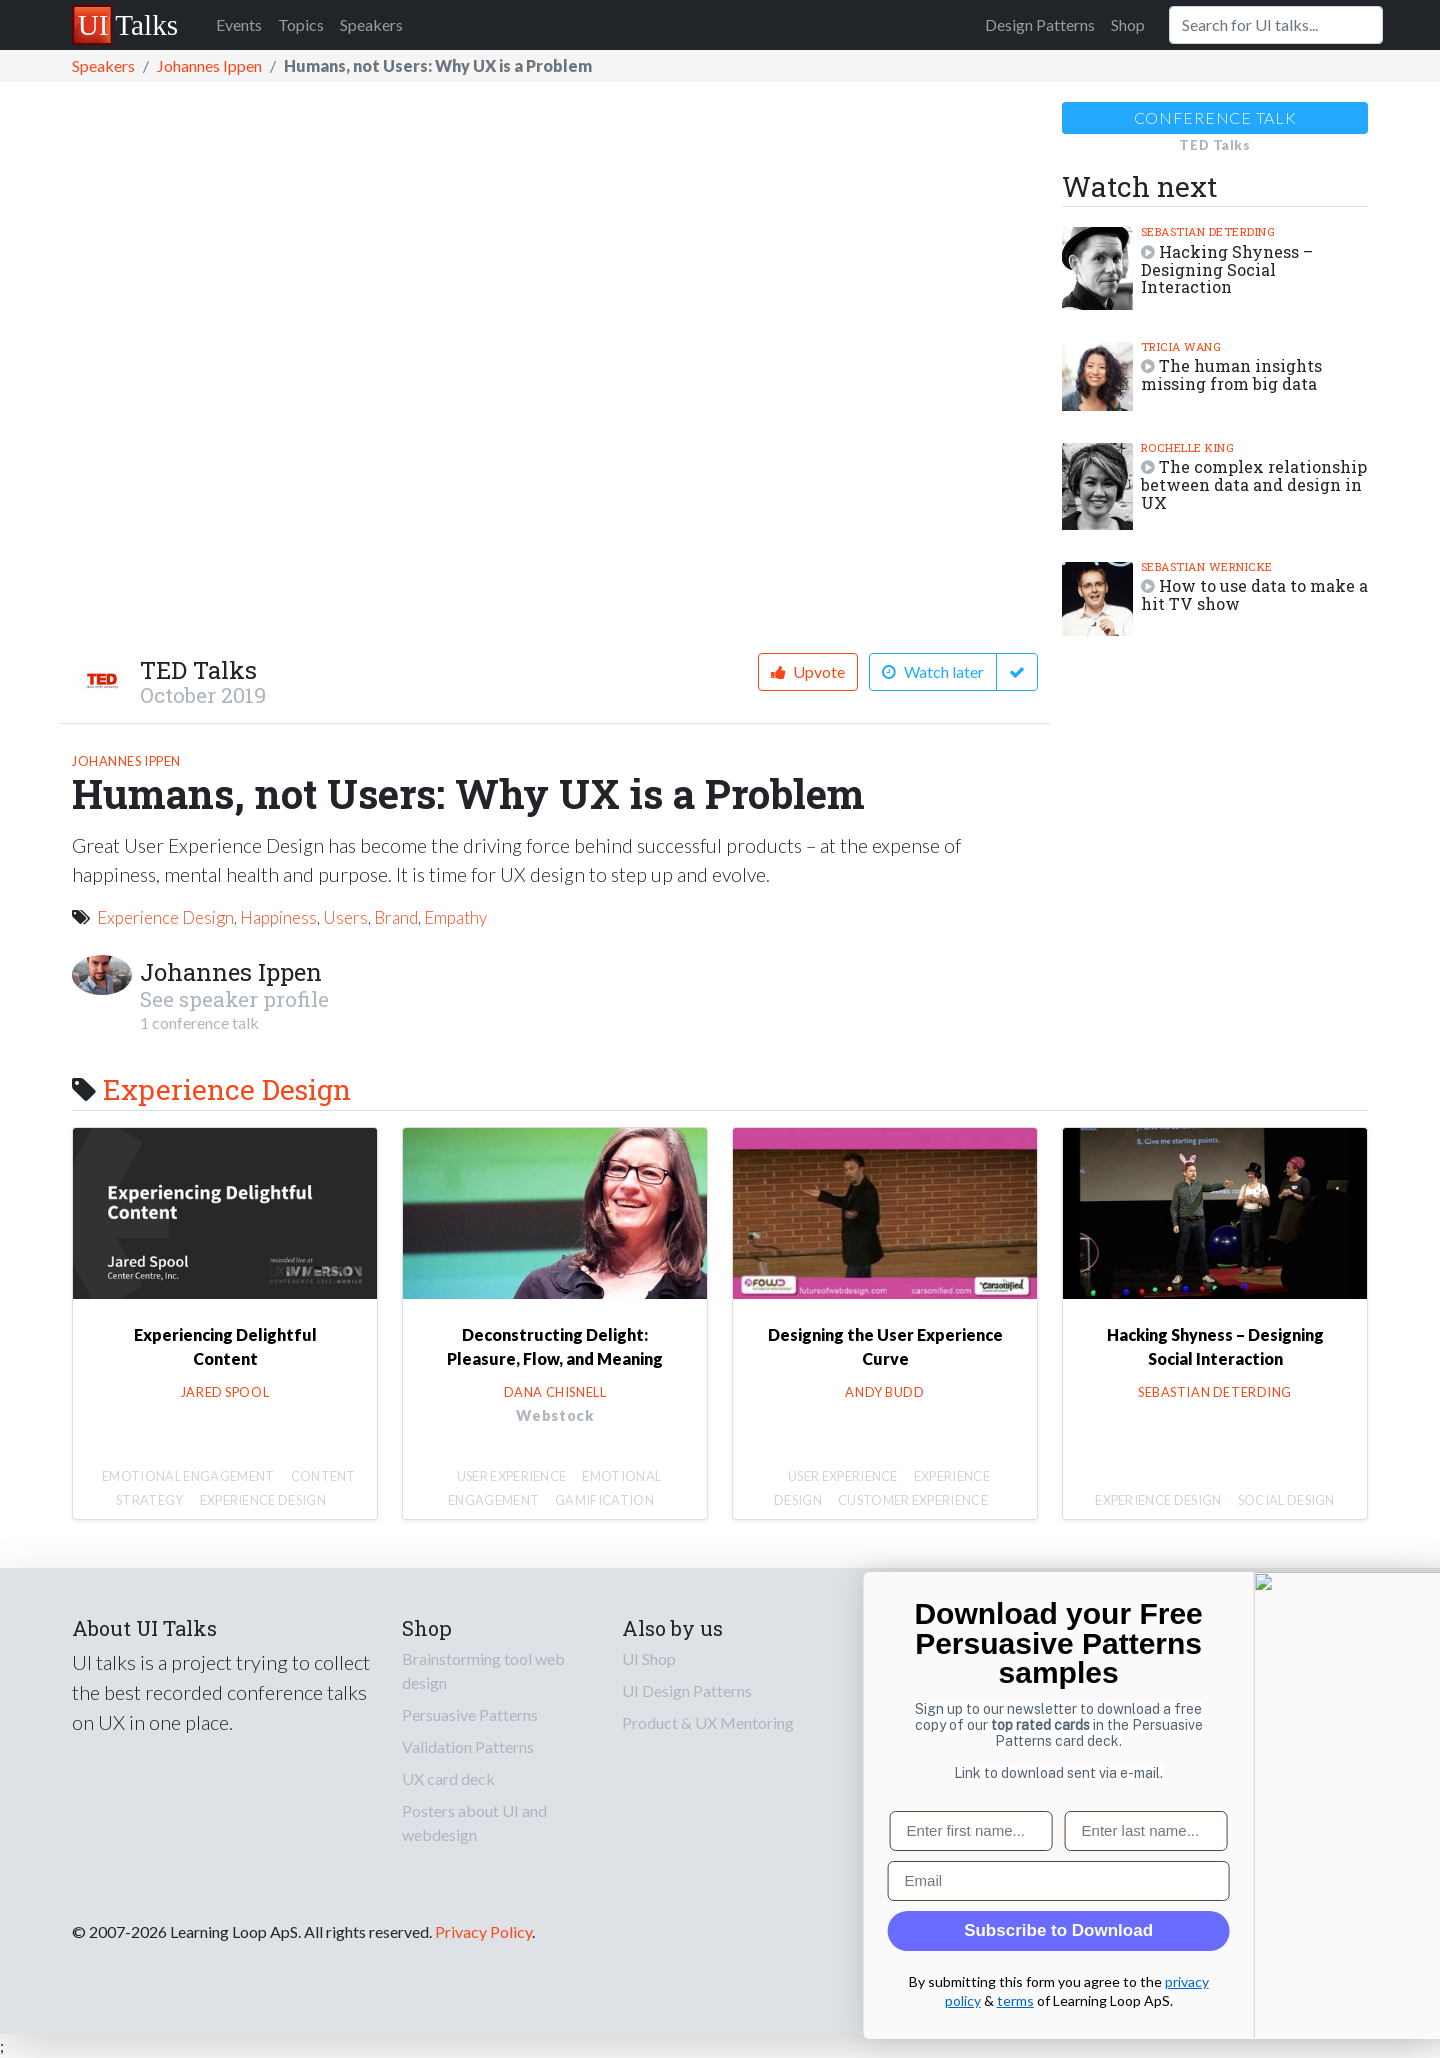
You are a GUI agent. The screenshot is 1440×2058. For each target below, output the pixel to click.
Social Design (1286, 1500)
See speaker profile (234, 999)
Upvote (808, 671)
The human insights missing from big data (1231, 374)
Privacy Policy (483, 1931)
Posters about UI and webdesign (474, 1822)
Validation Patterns (468, 1746)
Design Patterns (1040, 24)
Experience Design (165, 917)
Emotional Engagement (188, 1476)
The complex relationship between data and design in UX (1254, 484)
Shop (1128, 24)
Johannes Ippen (209, 65)
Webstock (554, 1415)
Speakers (371, 24)
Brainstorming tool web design (483, 1670)
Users (345, 917)
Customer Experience (913, 1500)
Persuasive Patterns (470, 1714)
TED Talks (198, 670)
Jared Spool (225, 1392)
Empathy (455, 917)
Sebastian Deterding (1208, 231)
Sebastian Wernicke (1207, 566)
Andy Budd (884, 1392)
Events (239, 24)
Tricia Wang (1181, 346)
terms (1369, 1999)
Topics (301, 24)
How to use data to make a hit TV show (1254, 594)
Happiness (278, 917)
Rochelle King (1188, 447)
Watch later (933, 671)
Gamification (604, 1500)
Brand (396, 917)
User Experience (512, 1476)
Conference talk (1215, 117)
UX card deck (448, 1778)
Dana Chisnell (555, 1392)
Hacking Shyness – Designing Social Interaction (1227, 269)
